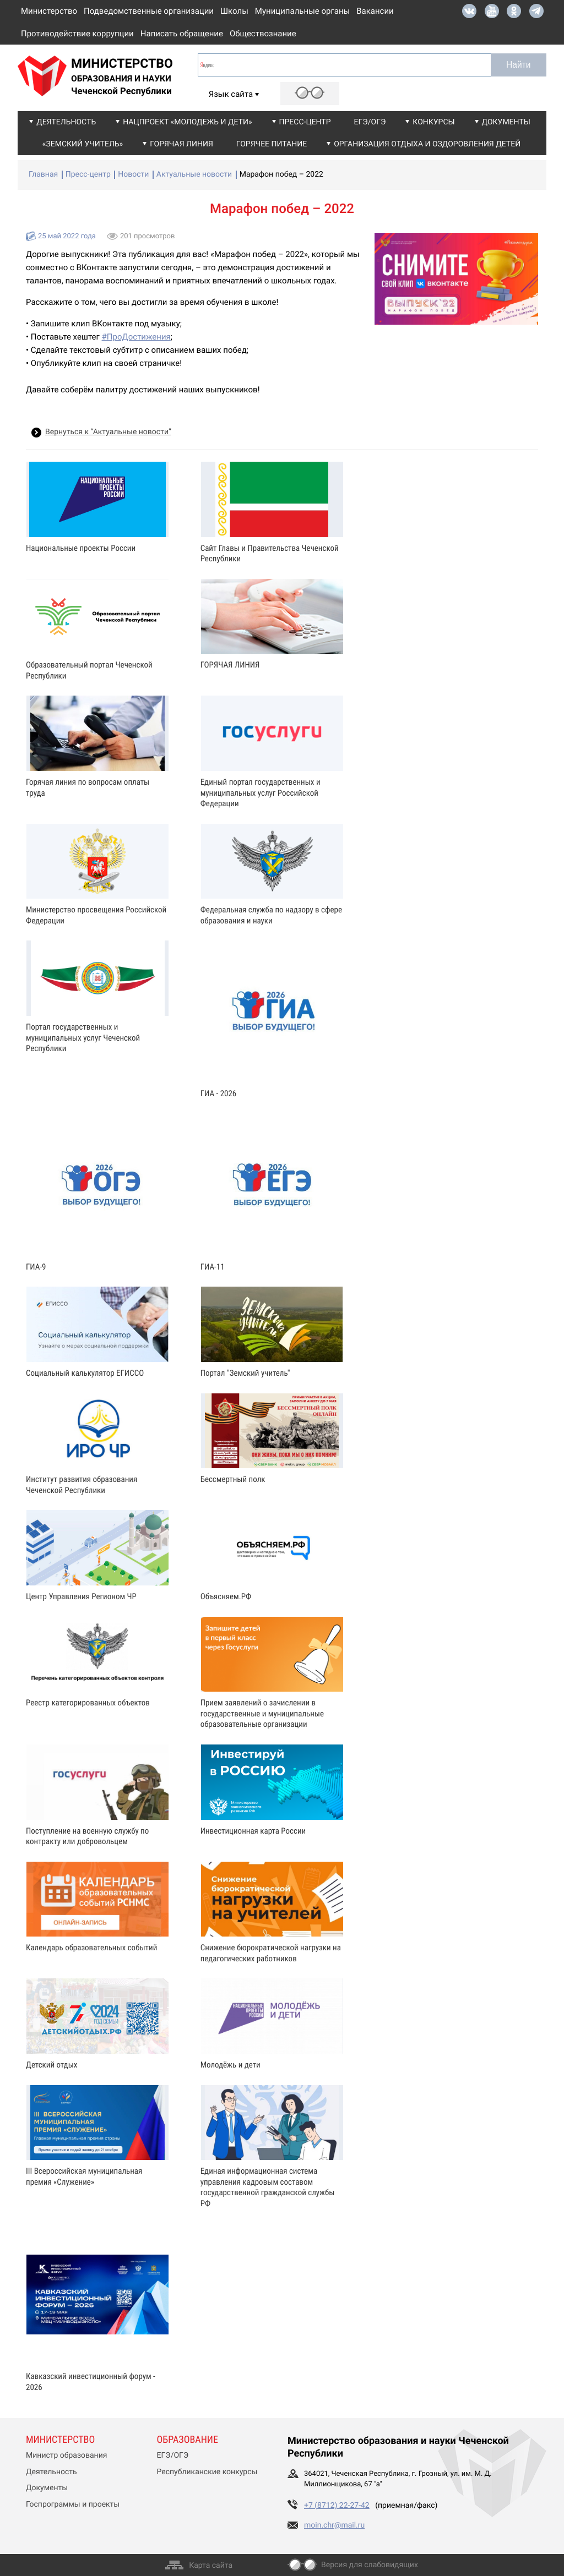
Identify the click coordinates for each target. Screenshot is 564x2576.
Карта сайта (210, 2565)
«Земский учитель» (82, 144)
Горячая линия (181, 144)
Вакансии (375, 11)
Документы (506, 122)
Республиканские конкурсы (207, 2472)
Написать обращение (181, 34)
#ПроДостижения (136, 337)
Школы (234, 11)
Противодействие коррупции (77, 34)
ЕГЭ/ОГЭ (370, 122)
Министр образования (66, 2455)
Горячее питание (271, 144)
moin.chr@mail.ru (334, 2525)
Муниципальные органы (302, 11)
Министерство (49, 11)
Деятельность (66, 122)
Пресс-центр (305, 122)
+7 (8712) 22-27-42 (337, 2505)
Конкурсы (433, 122)
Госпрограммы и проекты (73, 2504)
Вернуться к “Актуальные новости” (108, 432)
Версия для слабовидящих (369, 2565)
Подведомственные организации (149, 11)
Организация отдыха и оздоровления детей (427, 144)
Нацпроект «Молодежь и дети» (187, 122)
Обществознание (263, 34)
